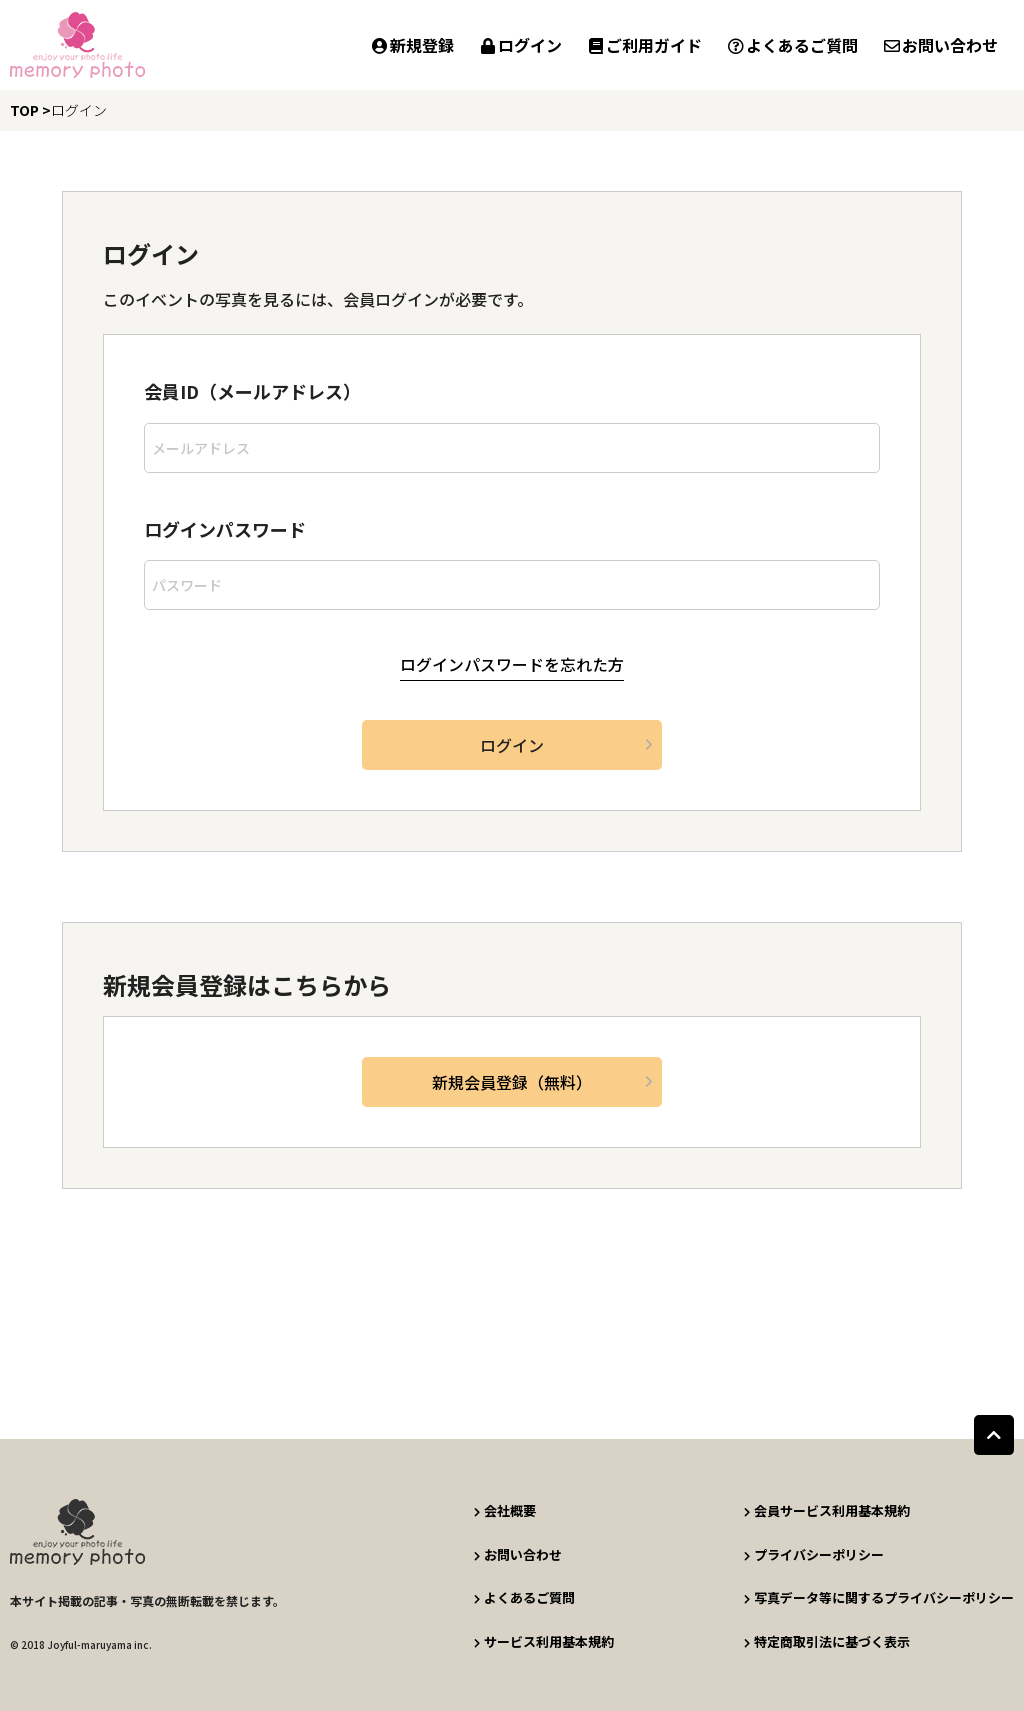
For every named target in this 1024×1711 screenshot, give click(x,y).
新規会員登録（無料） (512, 1082)
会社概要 (504, 1510)
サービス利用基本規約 (543, 1639)
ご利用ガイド (644, 45)
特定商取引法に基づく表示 (826, 1639)
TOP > (30, 110)
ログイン (520, 45)
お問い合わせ (940, 45)
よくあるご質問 (792, 45)
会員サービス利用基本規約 (826, 1510)
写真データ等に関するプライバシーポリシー (878, 1596)
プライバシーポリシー (813, 1553)
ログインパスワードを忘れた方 (512, 664)
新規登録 (412, 45)
